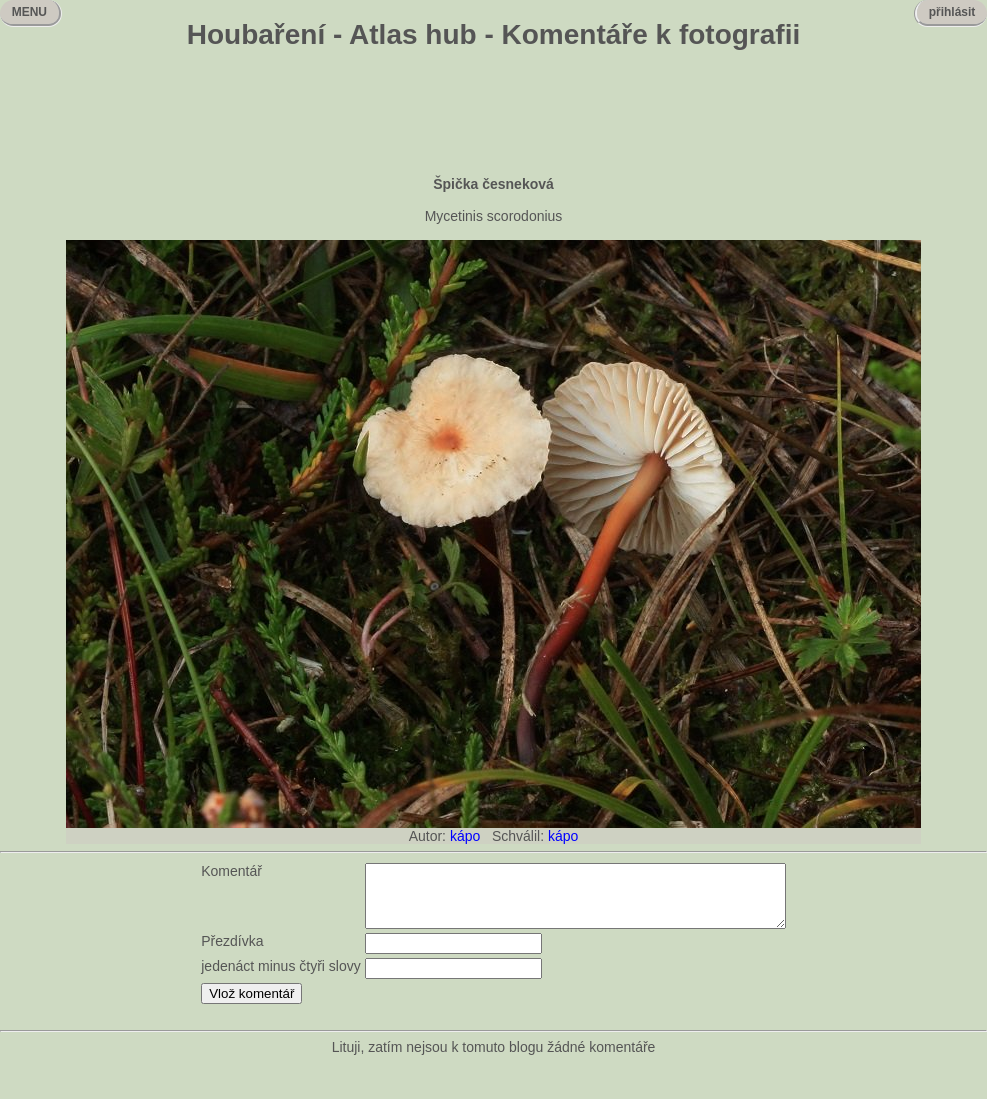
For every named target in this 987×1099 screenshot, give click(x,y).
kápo (465, 836)
